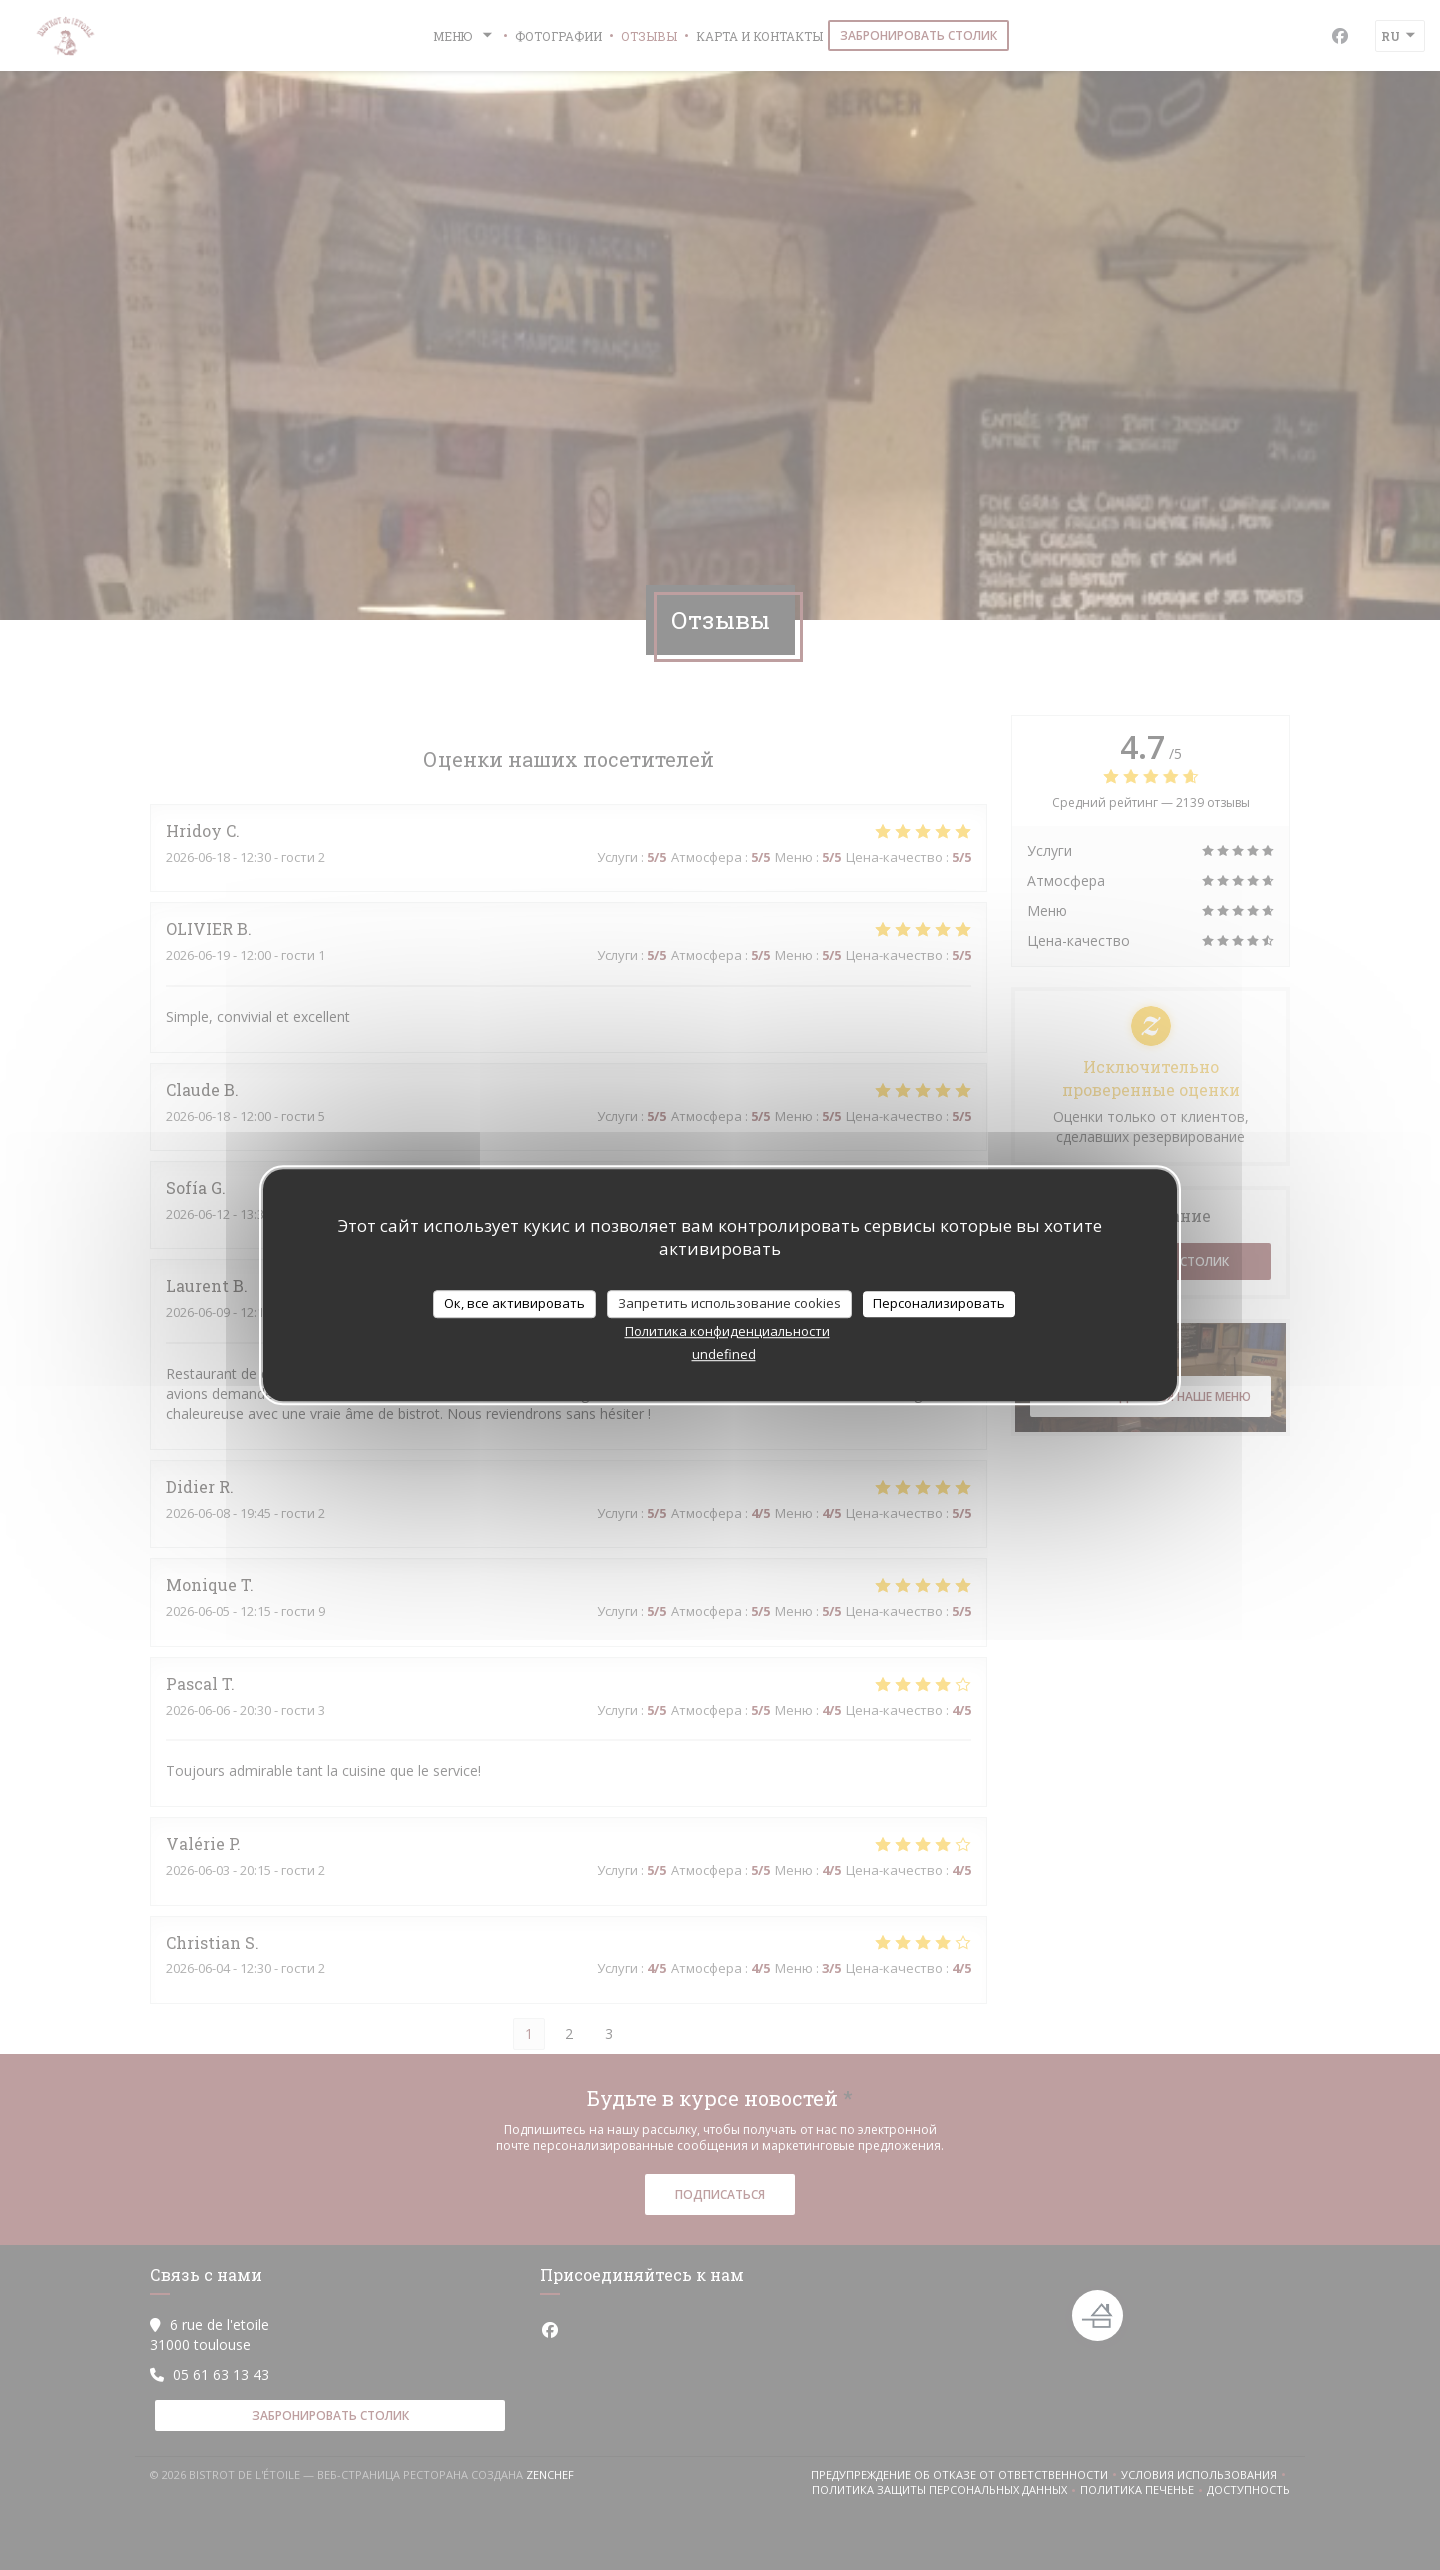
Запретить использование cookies (729, 1303)
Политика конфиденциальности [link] (727, 1331)
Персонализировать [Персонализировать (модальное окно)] (939, 1303)
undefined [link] (724, 1354)
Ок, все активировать (514, 1303)
